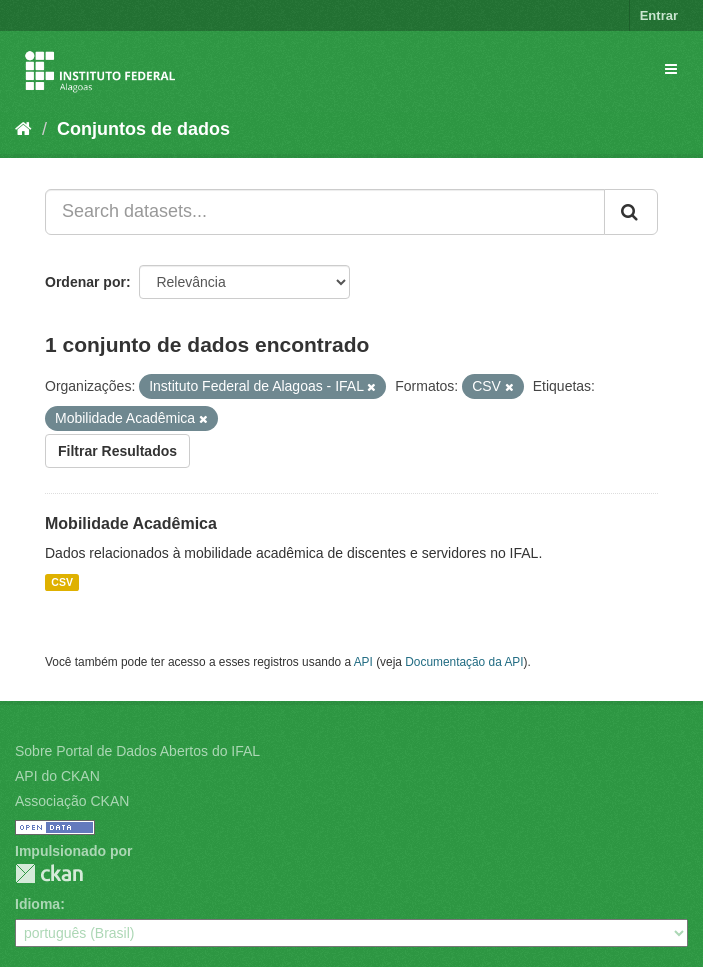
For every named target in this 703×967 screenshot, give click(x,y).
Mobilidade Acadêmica (131, 523)
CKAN (49, 873)
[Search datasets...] (325, 212)
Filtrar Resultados (117, 451)
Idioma (37, 904)
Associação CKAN (72, 801)
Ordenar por (85, 282)
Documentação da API (464, 662)
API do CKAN (57, 776)
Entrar (659, 15)
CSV (62, 582)
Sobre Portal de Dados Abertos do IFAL (137, 751)
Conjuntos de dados (143, 129)
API (363, 662)
